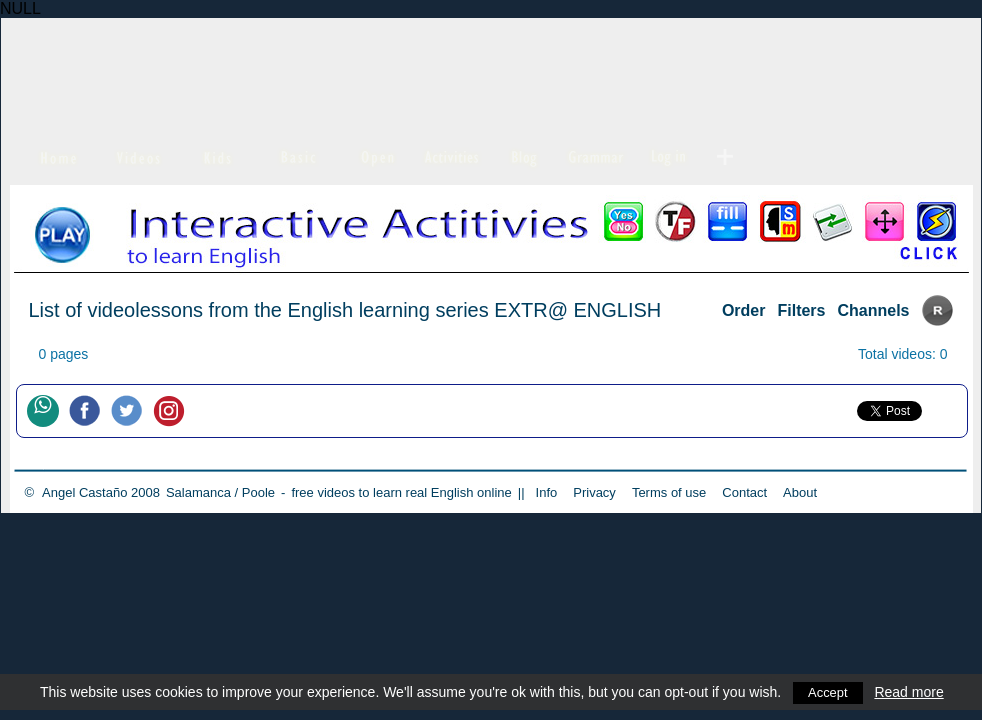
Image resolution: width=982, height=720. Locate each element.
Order (744, 310)
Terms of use (669, 492)
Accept (829, 692)
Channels (873, 310)
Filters (801, 310)
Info (547, 492)
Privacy (594, 492)
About (800, 492)
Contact (744, 492)
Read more (912, 692)
